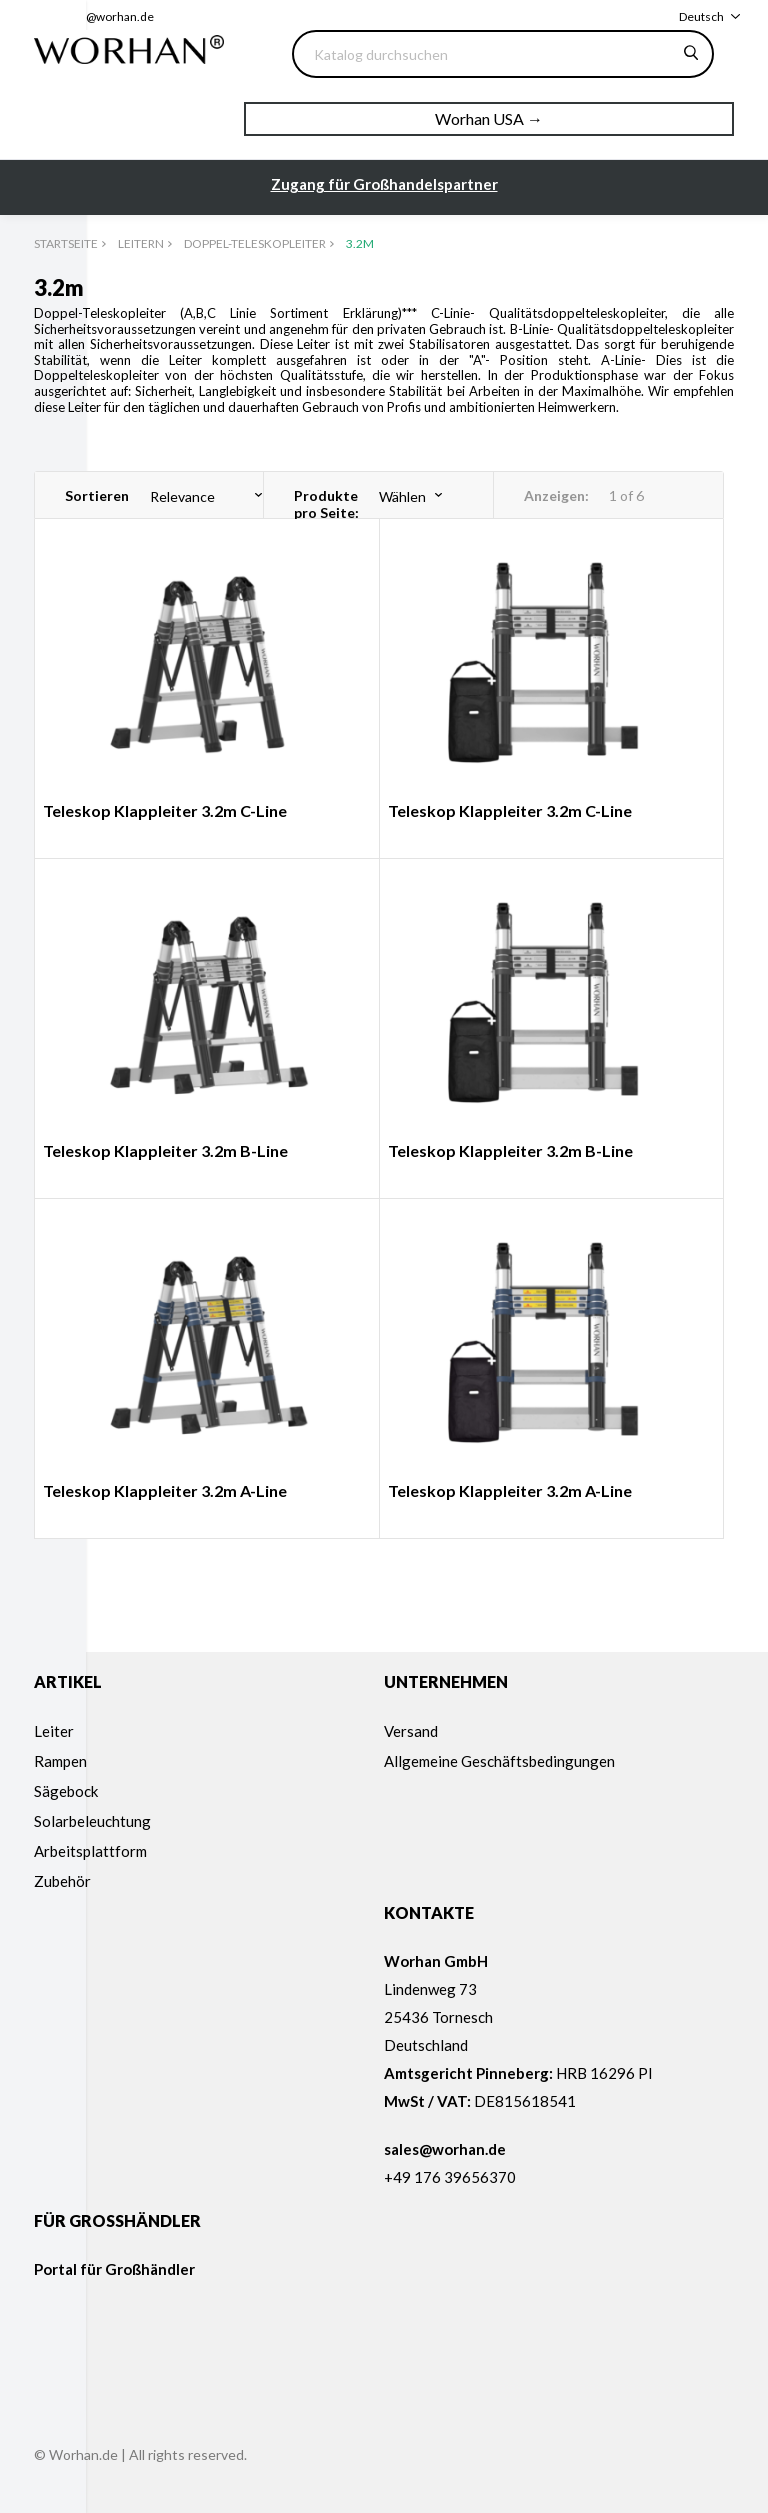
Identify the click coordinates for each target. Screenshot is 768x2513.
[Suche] (503, 54)
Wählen (402, 496)
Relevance (182, 496)
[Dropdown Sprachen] (709, 17)
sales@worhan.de (106, 16)
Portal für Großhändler (114, 2269)
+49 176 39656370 (450, 2177)
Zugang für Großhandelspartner (384, 184)
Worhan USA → (489, 118)
